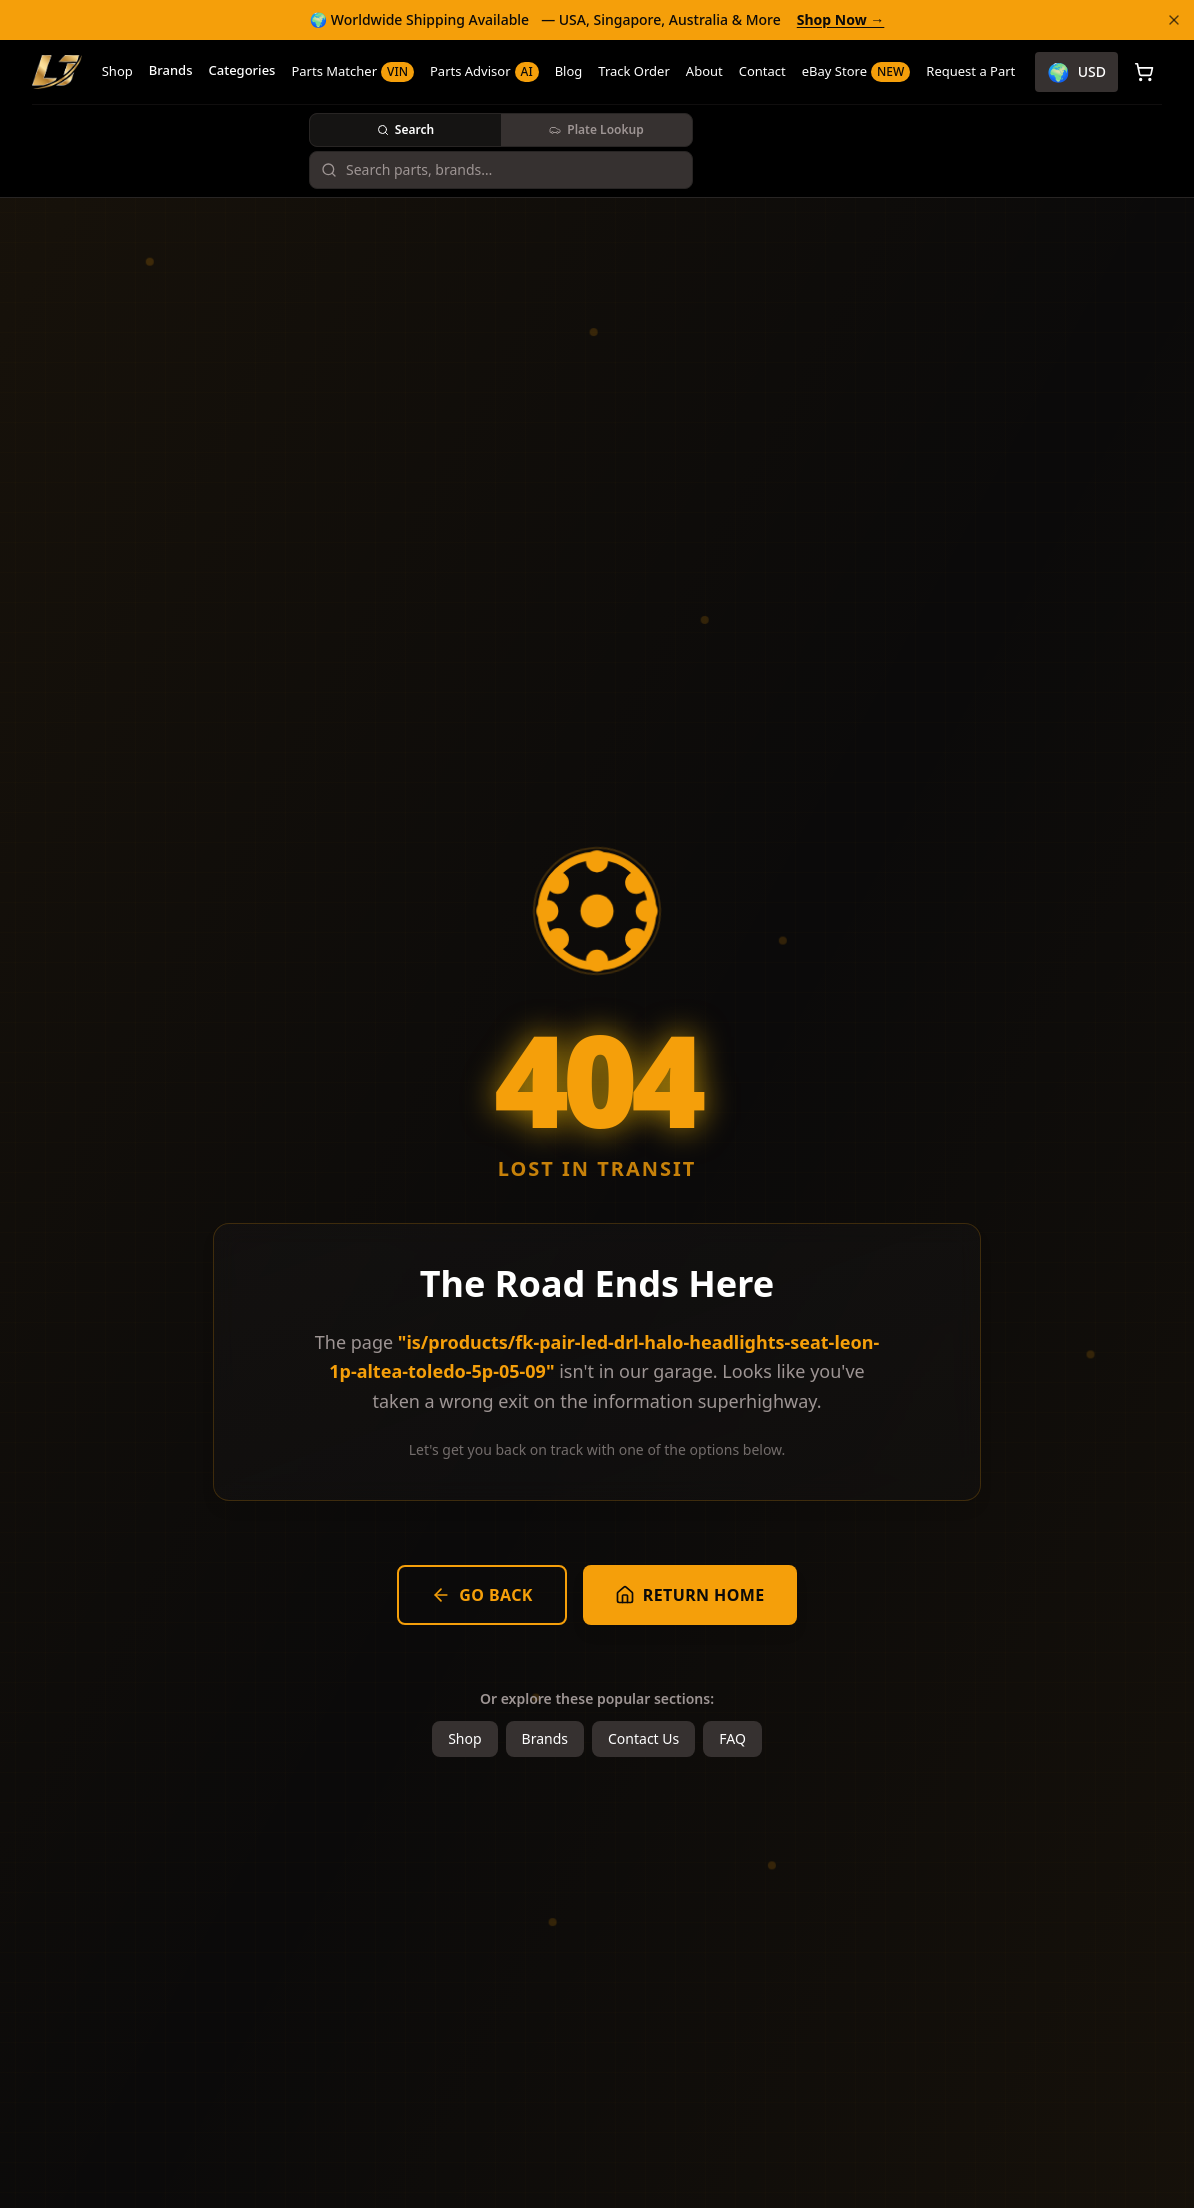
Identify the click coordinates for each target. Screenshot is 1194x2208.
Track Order (634, 71)
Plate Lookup (596, 129)
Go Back (482, 1595)
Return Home (690, 1595)
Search (405, 129)
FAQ (732, 1738)
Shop (117, 71)
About (704, 71)
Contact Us (643, 1738)
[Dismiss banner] (1174, 20)
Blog (569, 71)
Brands (171, 70)
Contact (762, 71)
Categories (241, 70)
